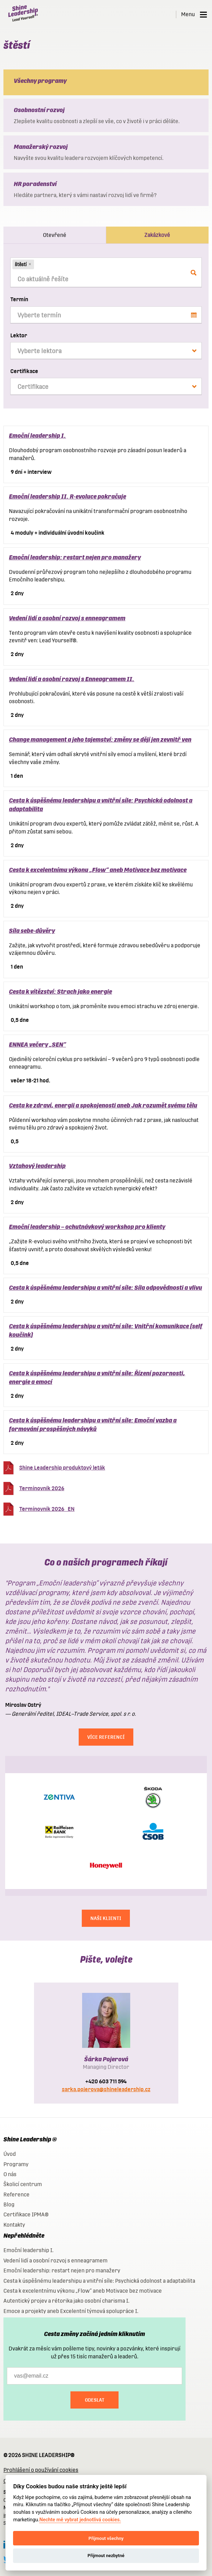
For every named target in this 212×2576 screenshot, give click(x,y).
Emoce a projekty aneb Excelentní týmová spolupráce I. (70, 2311)
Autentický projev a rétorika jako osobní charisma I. (66, 2300)
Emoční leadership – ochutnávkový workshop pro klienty (87, 1226)
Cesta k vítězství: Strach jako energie (60, 991)
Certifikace (24, 371)
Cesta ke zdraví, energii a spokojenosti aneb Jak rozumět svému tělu (103, 1105)
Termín (19, 299)
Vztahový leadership (37, 1165)
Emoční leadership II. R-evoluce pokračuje (67, 496)
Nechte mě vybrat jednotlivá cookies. (80, 2520)
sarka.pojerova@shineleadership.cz (106, 2089)
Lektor (18, 335)
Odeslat (94, 2400)
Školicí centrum (22, 2184)
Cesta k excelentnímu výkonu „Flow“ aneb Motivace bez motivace (98, 869)
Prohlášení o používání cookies (40, 2470)
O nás (9, 2174)
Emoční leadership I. (37, 435)
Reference (16, 2194)
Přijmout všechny (105, 2538)
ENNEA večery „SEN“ (37, 1044)
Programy (16, 2164)
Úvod (9, 2154)
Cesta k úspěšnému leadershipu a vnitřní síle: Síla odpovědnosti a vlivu (105, 1287)
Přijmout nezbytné (106, 2555)
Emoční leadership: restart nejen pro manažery (75, 557)
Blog (8, 2204)
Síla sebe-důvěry (32, 930)
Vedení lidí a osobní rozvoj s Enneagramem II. (71, 679)
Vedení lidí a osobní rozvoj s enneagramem (67, 618)
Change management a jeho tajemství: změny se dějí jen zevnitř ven (100, 739)
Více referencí (106, 1737)
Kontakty (14, 2225)
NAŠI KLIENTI (105, 1918)
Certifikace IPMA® (25, 2214)
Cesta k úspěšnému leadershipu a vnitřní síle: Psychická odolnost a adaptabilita (99, 2281)
